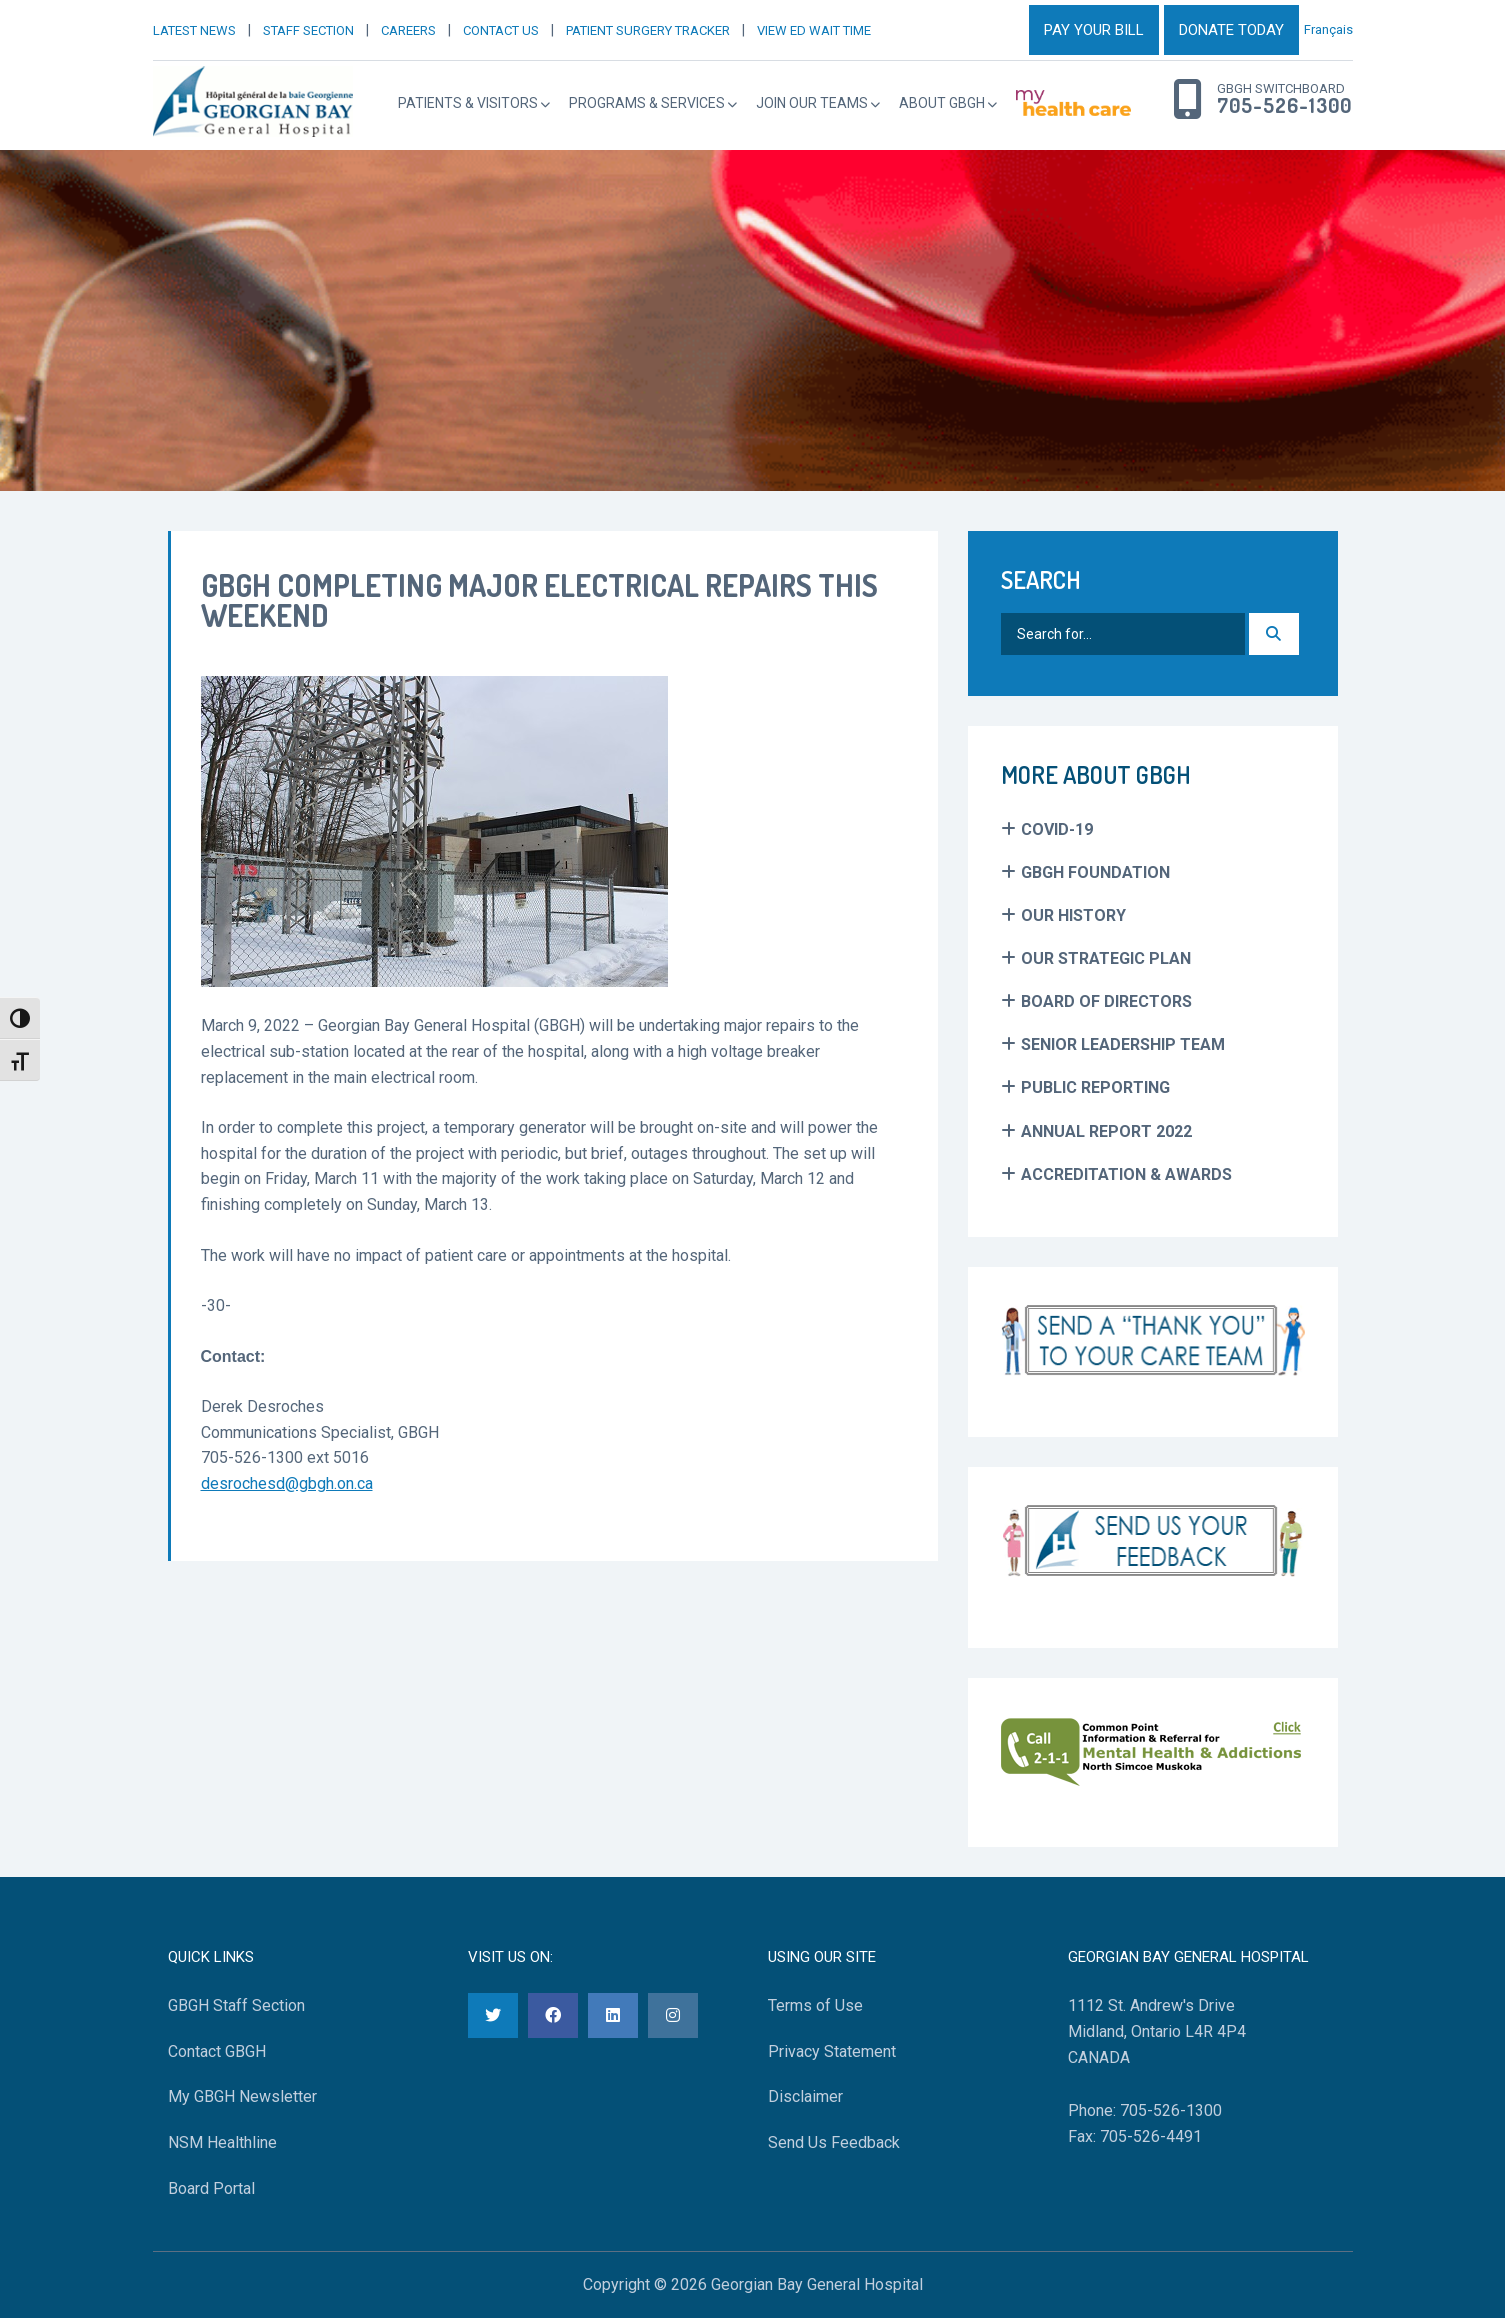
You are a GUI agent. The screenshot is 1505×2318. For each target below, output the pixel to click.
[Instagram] (673, 2015)
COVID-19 (1057, 829)
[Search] (1274, 634)
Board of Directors (1106, 1001)
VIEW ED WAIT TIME (814, 30)
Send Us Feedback (834, 2142)
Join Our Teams (812, 103)
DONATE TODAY (1231, 30)
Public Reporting (1095, 1087)
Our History (1073, 915)
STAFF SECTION (308, 30)
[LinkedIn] (613, 2015)
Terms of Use (815, 2005)
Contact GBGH (217, 2051)
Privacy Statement (832, 2051)
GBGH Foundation (1095, 872)
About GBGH (942, 103)
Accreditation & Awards (1126, 1174)
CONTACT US (501, 30)
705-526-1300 (1284, 106)
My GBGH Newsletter (242, 2096)
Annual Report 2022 (1106, 1131)
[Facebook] (553, 2015)
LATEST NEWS (194, 30)
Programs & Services (647, 103)
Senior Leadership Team (1123, 1044)
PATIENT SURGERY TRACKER (648, 30)
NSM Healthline (222, 2142)
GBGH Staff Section (236, 2005)
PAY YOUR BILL (1094, 30)
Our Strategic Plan (1106, 958)
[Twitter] (493, 2015)
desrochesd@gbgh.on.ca (287, 1483)
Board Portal (211, 2188)
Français (1328, 29)
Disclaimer (805, 2096)
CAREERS (408, 30)
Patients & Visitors (468, 103)
